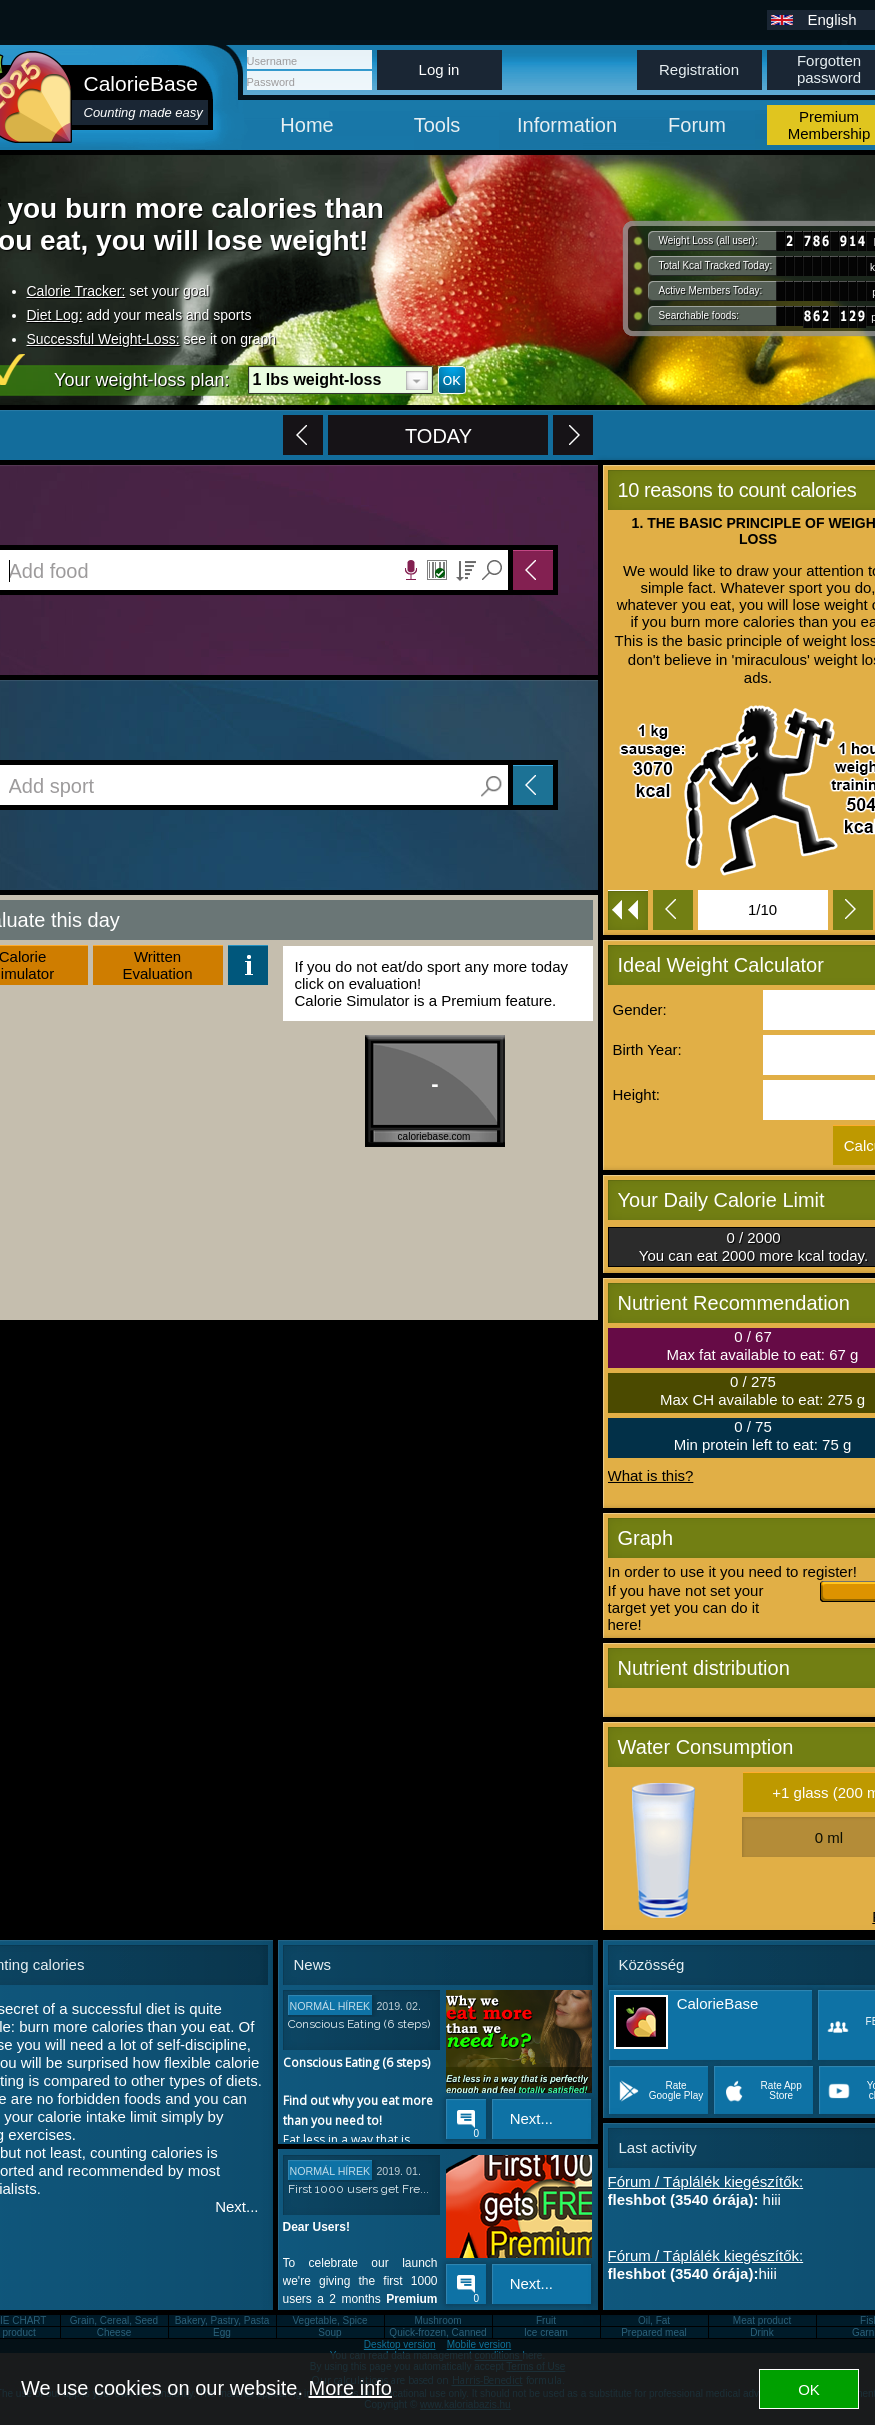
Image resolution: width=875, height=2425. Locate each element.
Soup (329, 2332)
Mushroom (437, 2320)
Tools (437, 125)
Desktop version (400, 2344)
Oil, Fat (654, 2320)
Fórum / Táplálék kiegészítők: (706, 2181)
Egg (222, 2332)
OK (809, 2389)
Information (567, 125)
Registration (699, 69)
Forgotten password (829, 69)
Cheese (114, 2332)
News (313, 1964)
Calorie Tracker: (76, 291)
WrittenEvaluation (157, 965)
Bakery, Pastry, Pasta (222, 2320)
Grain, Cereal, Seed (114, 2320)
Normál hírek (330, 2006)
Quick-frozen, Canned (437, 2332)
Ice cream (546, 2332)
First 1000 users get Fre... (358, 2189)
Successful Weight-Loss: (103, 339)
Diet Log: (55, 315)
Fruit (546, 2320)
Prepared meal (654, 2332)
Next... (236, 2206)
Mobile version (479, 2344)
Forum (697, 125)
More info (350, 2388)
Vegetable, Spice (329, 2320)
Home (306, 125)
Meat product (762, 2320)
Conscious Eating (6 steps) (359, 2024)
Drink (761, 2332)
